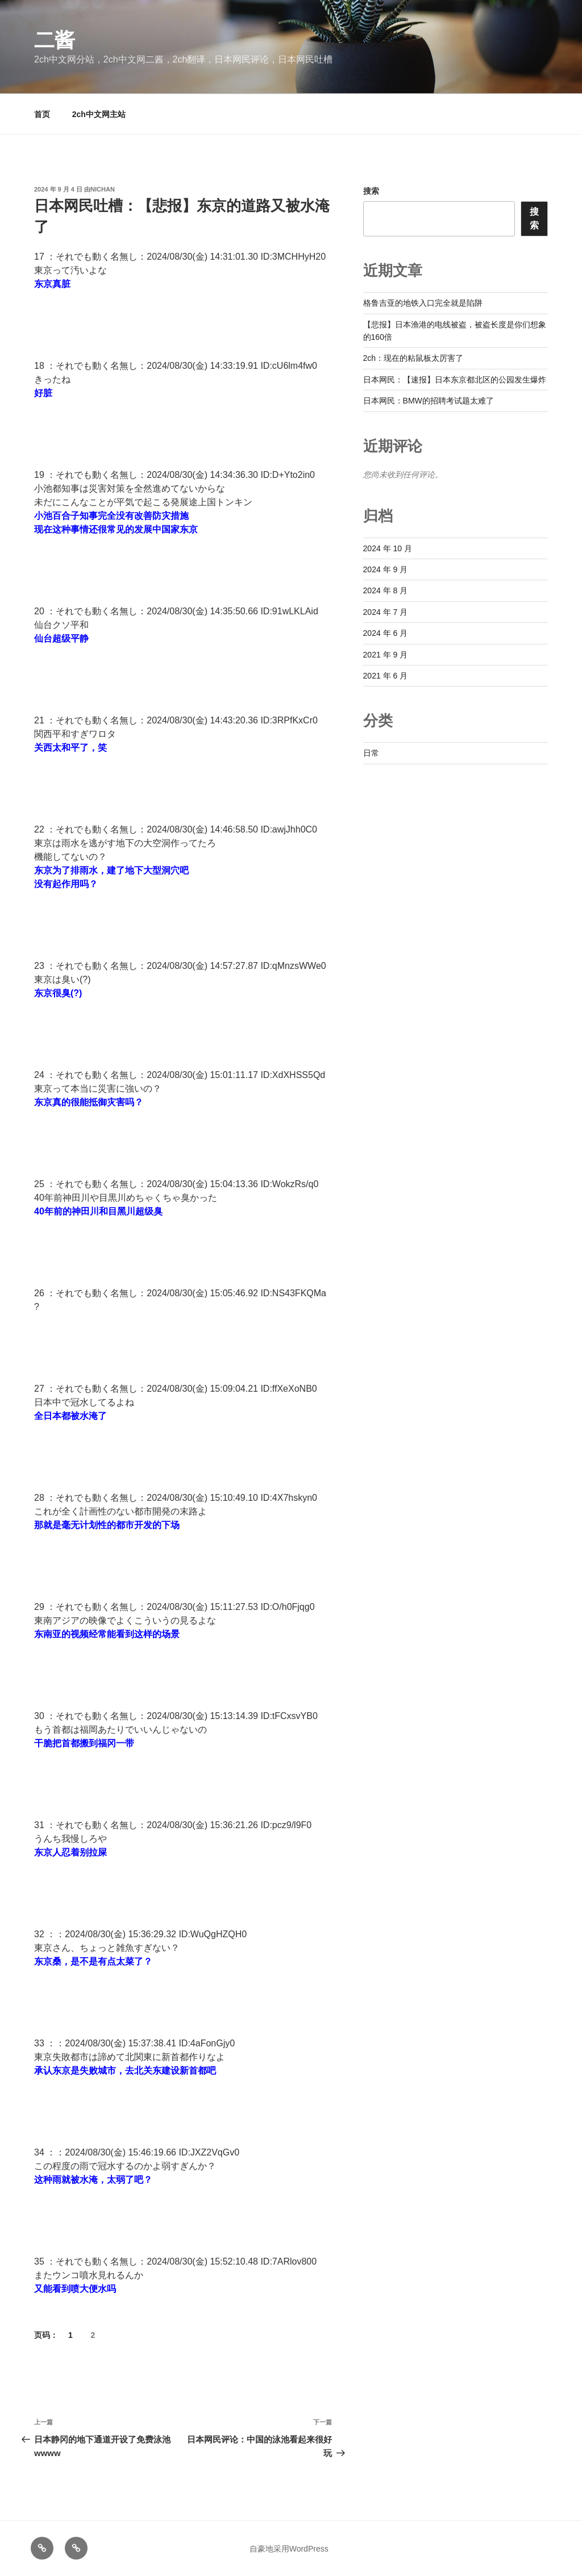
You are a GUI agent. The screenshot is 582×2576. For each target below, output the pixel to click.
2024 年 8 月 (385, 590)
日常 (371, 753)
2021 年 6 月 (385, 675)
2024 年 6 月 (385, 633)
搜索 (371, 190)
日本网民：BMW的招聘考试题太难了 (428, 400)
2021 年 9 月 (385, 654)
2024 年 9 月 (385, 569)
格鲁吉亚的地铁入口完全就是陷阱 (423, 302)
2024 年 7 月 (385, 612)
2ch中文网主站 (99, 114)
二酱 (54, 40)
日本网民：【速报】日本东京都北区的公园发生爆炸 (454, 379)
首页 (42, 114)
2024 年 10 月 (387, 548)
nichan (102, 189)
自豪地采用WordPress (289, 2548)
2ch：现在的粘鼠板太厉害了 (413, 358)
